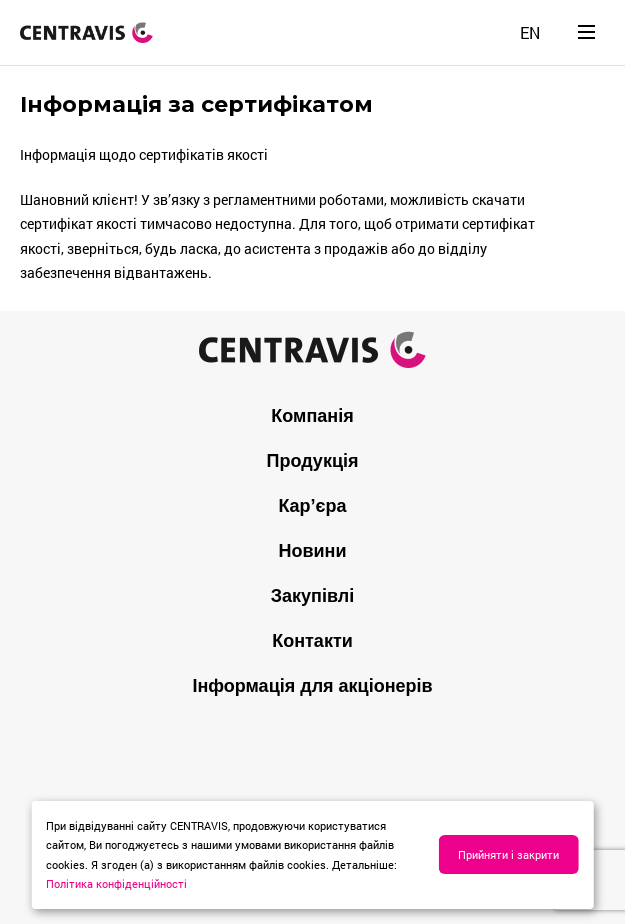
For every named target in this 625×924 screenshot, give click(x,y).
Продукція (313, 461)
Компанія (312, 416)
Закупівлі (312, 596)
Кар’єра (312, 506)
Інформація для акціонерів (312, 686)
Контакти (312, 641)
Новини (312, 551)
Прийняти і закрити (508, 854)
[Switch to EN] (530, 32)
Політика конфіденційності (116, 883)
